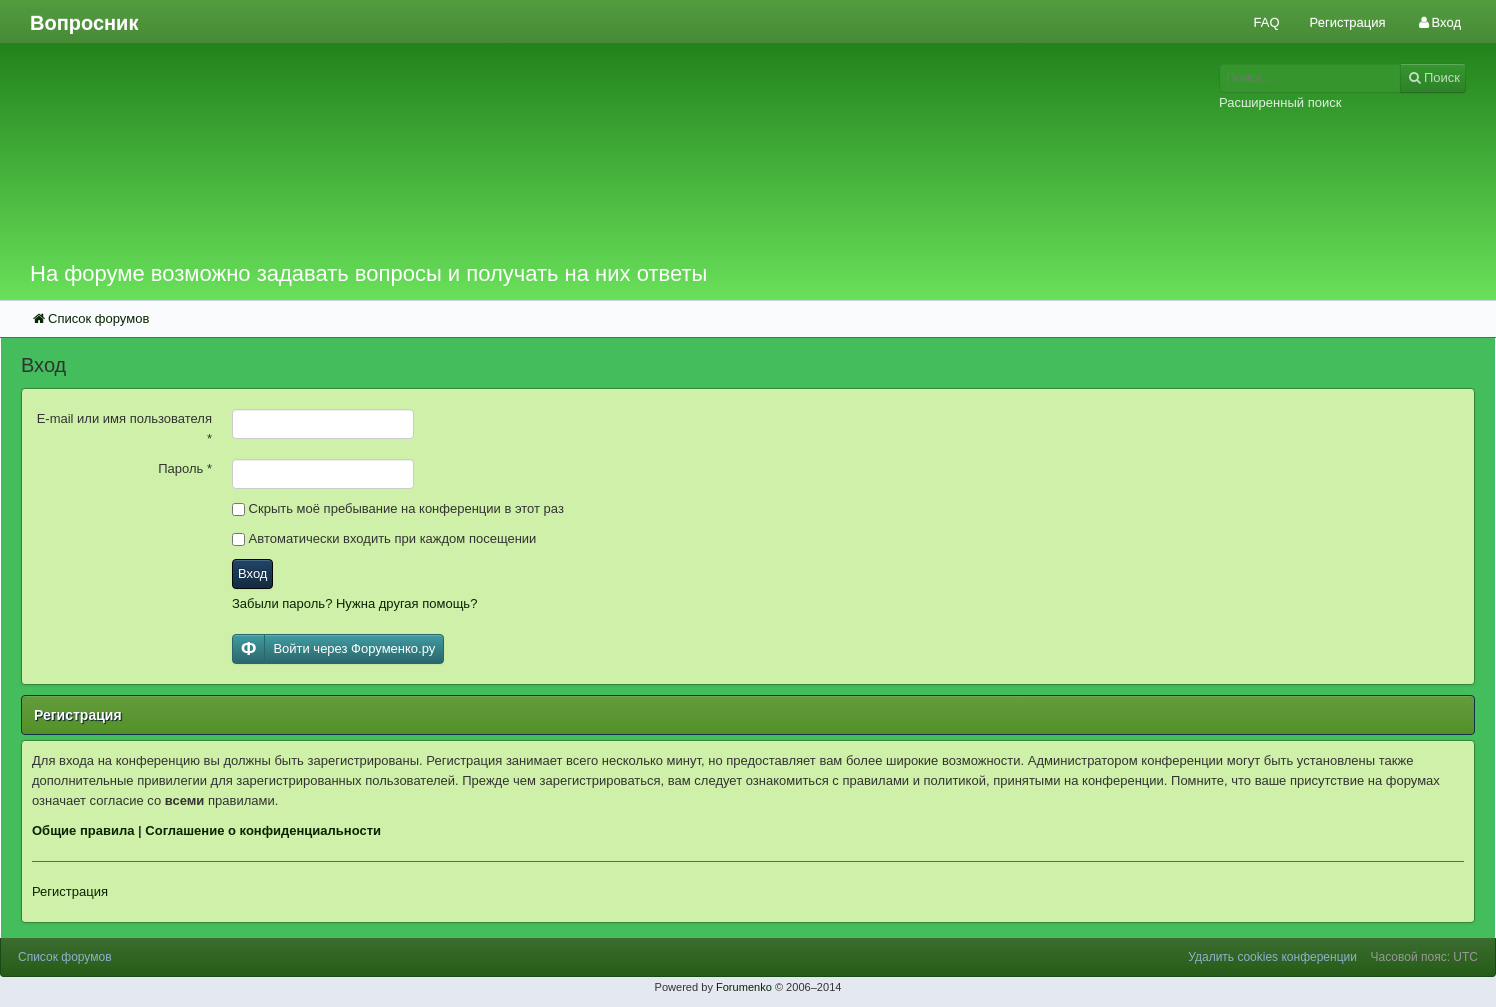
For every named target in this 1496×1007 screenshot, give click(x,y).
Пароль (185, 468)
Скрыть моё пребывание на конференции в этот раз (398, 508)
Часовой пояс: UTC (1424, 957)
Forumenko (744, 987)
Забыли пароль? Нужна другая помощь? (354, 603)
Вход (252, 573)
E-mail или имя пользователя (124, 428)
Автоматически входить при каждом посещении (384, 538)
